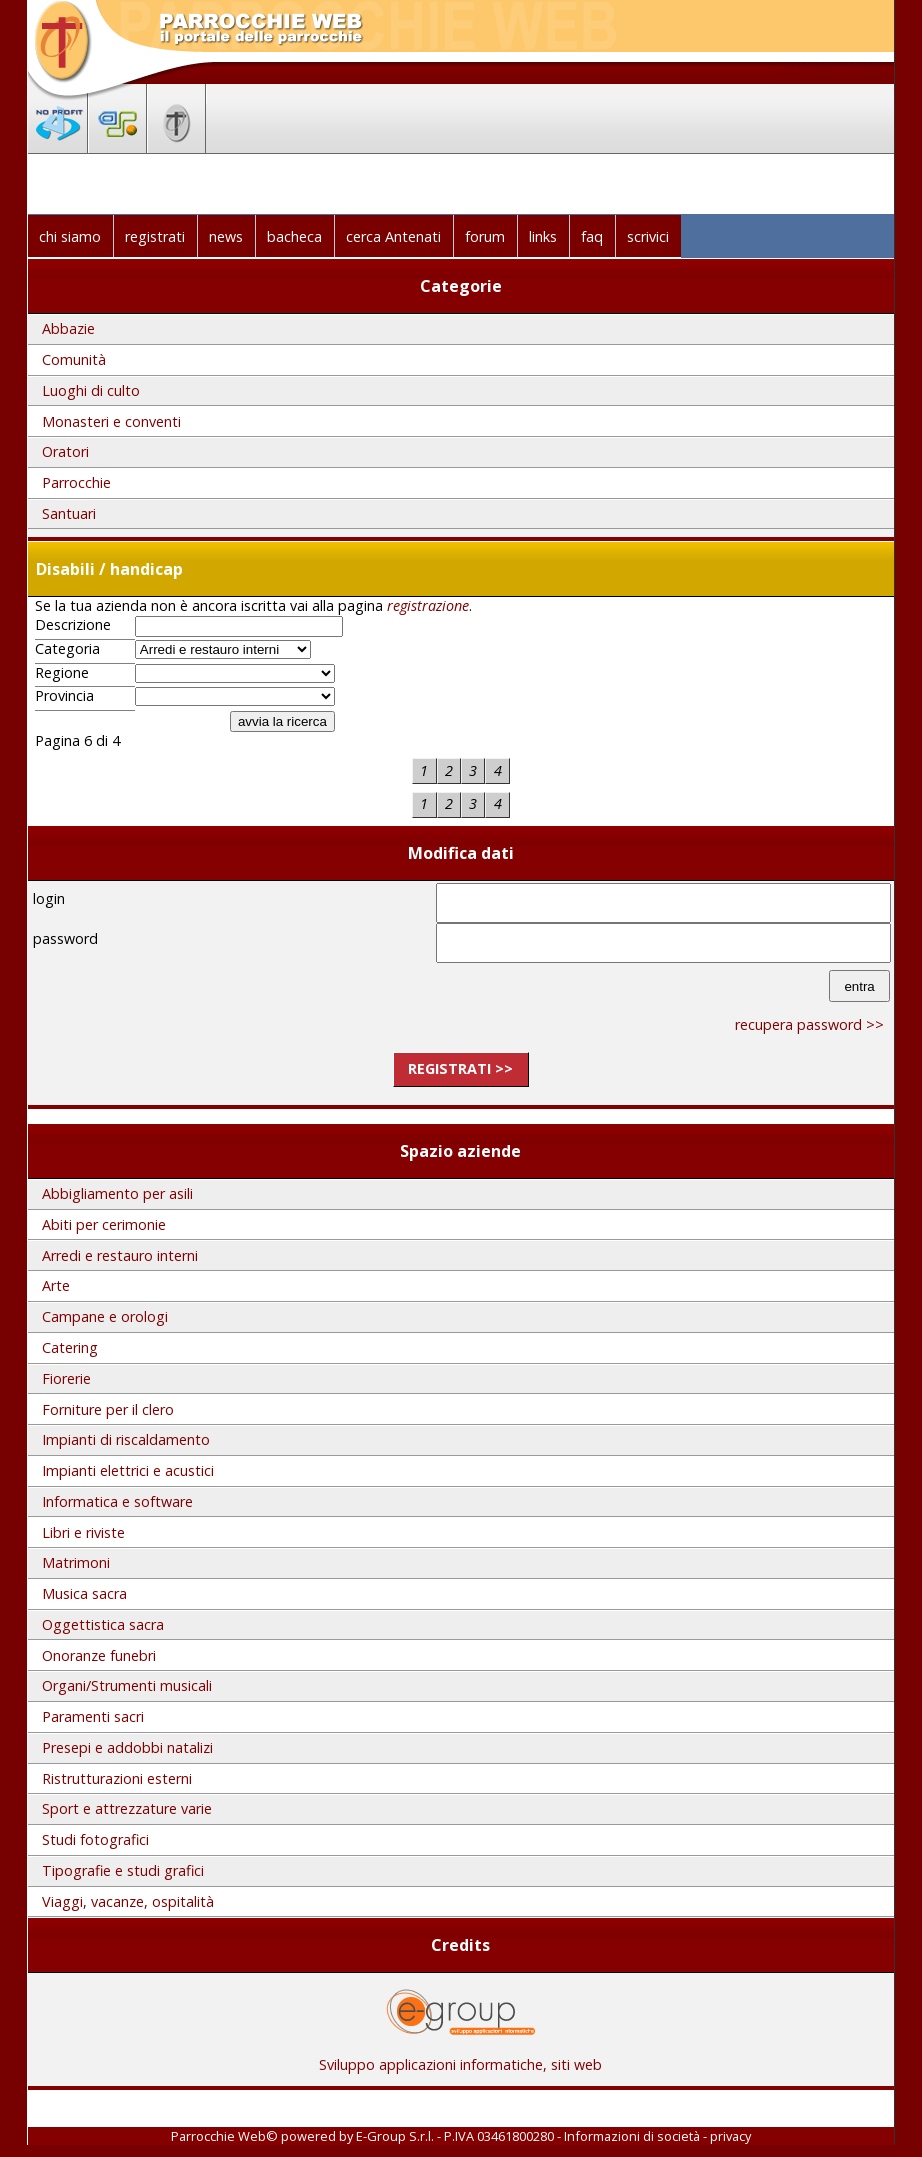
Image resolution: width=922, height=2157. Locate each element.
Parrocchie (76, 482)
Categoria (67, 649)
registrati (155, 236)
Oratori (65, 451)
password (65, 938)
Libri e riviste (83, 1532)
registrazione (428, 605)
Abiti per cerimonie (104, 1224)
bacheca (294, 236)
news (226, 236)
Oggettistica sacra (103, 1624)
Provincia (64, 696)
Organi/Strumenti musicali (127, 1685)
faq (592, 236)
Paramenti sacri (93, 1716)
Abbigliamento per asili (117, 1193)
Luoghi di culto (91, 390)
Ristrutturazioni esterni (117, 1778)
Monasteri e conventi (111, 421)
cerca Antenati (393, 236)
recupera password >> (809, 1024)
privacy (730, 2136)
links (543, 236)
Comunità (74, 359)
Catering (70, 1347)
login (49, 898)
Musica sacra (84, 1593)
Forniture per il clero (108, 1409)
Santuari (69, 513)
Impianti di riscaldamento (126, 1439)
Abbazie (68, 328)
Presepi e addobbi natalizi (127, 1747)
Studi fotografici (95, 1839)
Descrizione (73, 625)
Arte (56, 1285)
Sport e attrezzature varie (127, 1808)
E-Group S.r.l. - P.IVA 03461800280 (455, 2136)
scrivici (648, 236)
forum (485, 236)
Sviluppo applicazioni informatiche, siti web (460, 2057)
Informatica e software (117, 1501)
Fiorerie (66, 1378)
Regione (62, 673)
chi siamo (70, 236)
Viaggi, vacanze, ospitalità (128, 1901)
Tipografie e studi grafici (123, 1870)
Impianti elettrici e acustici (128, 1470)
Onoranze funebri (99, 1655)
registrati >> (460, 1068)
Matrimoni (76, 1562)
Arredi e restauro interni (120, 1255)
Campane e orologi (105, 1316)
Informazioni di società (632, 2136)
